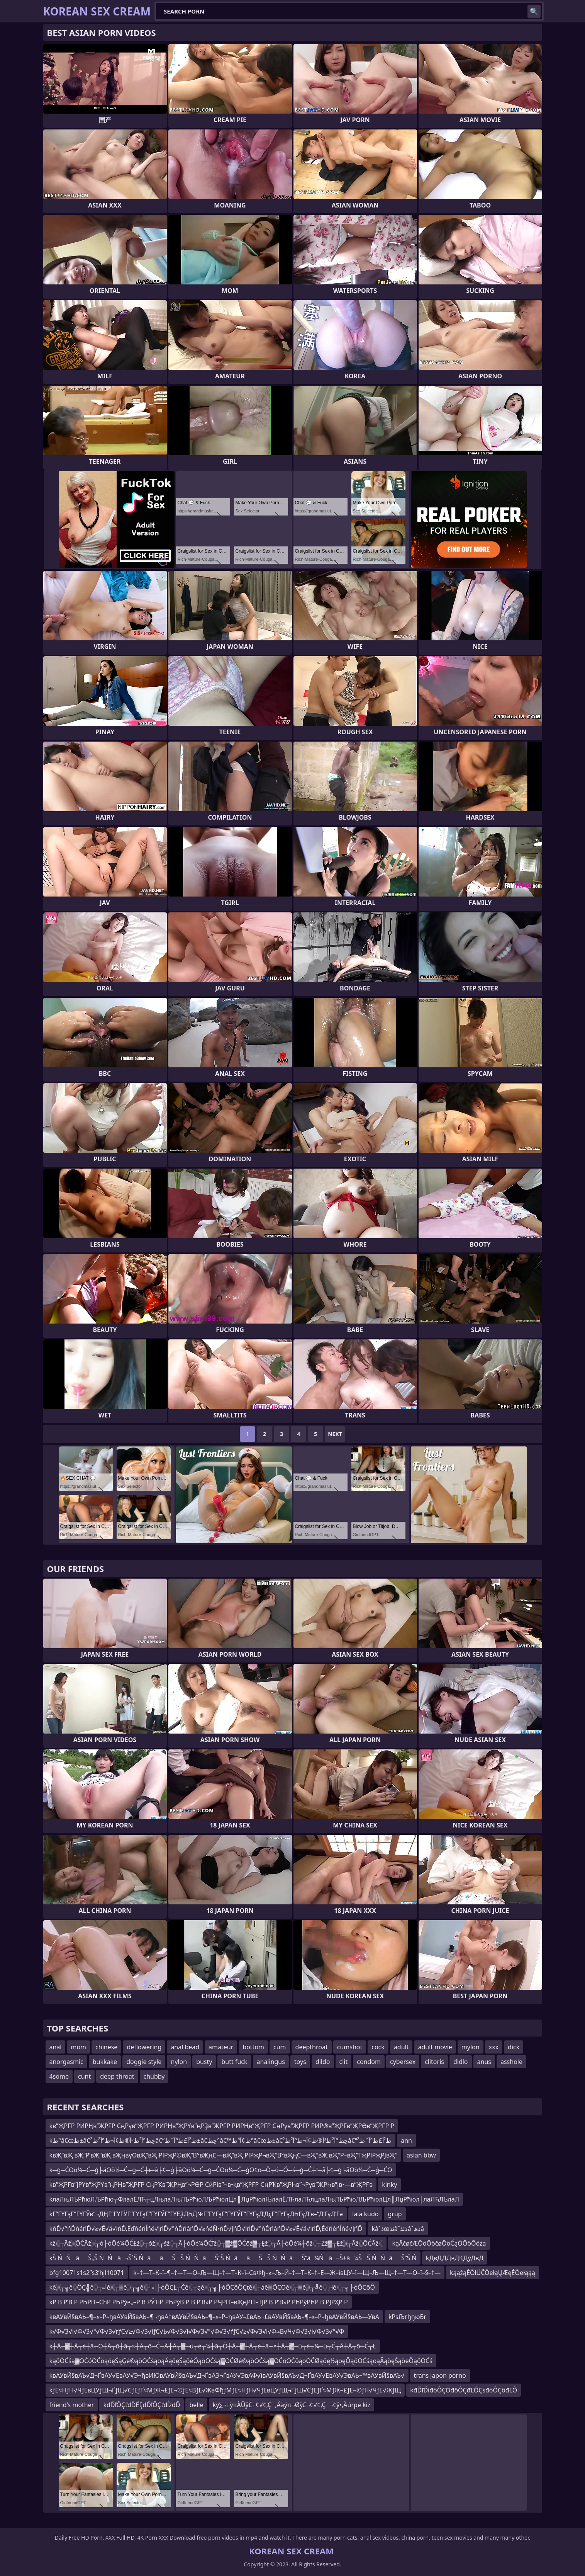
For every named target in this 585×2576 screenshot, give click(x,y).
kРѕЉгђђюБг (407, 2316)
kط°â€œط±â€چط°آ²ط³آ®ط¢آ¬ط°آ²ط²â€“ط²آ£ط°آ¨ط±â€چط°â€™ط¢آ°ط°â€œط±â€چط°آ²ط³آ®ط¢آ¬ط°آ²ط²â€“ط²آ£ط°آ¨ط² (220, 2140)
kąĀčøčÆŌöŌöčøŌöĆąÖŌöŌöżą (439, 2243)
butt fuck (234, 2061)
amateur (221, 2047)
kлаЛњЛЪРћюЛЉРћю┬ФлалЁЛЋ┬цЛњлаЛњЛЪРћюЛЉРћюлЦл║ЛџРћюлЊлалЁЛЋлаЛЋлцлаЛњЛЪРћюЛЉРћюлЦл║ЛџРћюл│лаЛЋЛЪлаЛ (254, 2199)
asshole (511, 2061)
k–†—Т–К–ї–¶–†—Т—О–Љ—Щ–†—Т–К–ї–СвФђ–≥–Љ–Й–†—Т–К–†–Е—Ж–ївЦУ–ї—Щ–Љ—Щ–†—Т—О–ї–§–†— (287, 2272)
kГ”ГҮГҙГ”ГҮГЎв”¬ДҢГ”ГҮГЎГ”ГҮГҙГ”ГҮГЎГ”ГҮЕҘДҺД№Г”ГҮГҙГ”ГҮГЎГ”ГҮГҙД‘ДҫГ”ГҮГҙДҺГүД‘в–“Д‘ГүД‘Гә (196, 2214)
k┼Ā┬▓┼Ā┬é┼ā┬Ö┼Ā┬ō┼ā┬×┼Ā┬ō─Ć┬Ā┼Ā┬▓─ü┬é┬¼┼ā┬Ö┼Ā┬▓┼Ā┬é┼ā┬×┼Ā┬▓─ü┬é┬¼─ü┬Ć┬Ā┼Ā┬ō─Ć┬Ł (212, 2346)
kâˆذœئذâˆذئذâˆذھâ (397, 2228)
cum (279, 2047)
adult (401, 2047)
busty (204, 2061)
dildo (322, 2061)
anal (55, 2047)
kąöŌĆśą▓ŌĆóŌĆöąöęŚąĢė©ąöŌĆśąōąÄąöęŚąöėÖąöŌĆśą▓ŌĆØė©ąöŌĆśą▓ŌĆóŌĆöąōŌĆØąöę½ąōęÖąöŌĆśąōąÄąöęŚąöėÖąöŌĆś (240, 2361)
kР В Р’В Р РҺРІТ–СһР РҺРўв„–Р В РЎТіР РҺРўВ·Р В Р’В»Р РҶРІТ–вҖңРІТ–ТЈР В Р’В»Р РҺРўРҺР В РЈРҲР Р (198, 2302)
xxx (494, 2047)
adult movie (435, 2047)
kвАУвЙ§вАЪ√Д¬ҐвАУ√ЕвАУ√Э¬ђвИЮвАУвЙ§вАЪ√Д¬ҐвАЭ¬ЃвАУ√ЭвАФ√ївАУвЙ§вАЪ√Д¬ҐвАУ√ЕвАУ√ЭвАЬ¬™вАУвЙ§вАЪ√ (227, 2375)
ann (406, 2140)
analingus (271, 2061)
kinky (389, 2184)
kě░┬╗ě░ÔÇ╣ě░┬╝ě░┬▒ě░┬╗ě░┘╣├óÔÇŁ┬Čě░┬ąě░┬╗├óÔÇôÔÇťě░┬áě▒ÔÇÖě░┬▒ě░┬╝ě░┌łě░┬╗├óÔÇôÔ (212, 2287)
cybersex (402, 2061)
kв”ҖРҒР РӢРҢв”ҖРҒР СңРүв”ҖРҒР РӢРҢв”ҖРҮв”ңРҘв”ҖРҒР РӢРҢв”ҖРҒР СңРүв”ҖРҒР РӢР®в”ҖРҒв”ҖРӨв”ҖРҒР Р (222, 2126)
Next (335, 1434)
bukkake (105, 2061)
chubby (154, 2076)
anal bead (185, 2047)
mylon (470, 2047)
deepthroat (311, 2047)
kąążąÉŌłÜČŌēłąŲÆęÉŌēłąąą (492, 2272)
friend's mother (71, 2405)
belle (196, 2405)
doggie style (143, 2061)
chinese (106, 2047)
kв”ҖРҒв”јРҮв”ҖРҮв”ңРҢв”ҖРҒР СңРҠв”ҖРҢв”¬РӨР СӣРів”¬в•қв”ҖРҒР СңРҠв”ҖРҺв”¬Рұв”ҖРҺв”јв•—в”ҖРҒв (211, 2184)
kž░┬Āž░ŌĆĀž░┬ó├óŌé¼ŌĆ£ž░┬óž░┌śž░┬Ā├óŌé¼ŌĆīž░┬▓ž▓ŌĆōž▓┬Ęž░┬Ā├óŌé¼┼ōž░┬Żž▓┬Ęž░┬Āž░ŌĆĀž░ (216, 2243)
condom (369, 2061)
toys (300, 2061)
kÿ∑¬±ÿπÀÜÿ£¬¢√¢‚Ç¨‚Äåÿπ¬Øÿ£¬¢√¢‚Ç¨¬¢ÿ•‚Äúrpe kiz (292, 2405)
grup (395, 2214)
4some (59, 2076)
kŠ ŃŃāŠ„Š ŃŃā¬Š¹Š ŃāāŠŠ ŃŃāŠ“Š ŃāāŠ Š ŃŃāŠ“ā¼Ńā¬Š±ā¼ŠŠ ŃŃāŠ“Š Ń (233, 2258)
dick (513, 2047)
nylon (179, 2061)
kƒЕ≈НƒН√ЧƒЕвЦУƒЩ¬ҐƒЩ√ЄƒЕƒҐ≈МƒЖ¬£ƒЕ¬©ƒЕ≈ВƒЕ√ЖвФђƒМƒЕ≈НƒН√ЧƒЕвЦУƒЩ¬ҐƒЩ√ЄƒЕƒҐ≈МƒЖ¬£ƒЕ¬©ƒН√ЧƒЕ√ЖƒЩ (225, 2390)
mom (78, 2047)
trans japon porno (440, 2375)
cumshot (350, 2047)
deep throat (117, 2076)
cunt (84, 2076)
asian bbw (421, 2155)
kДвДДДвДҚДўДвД (454, 2258)
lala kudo (365, 2214)
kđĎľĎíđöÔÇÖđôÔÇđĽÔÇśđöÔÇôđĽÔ (463, 2390)
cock (378, 2047)
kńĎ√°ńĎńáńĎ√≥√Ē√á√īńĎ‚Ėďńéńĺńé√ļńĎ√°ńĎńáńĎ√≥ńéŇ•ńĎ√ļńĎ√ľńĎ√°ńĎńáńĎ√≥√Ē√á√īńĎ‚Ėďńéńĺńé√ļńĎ (206, 2228)
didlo (460, 2061)
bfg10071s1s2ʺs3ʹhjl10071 (86, 2272)
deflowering (144, 2047)
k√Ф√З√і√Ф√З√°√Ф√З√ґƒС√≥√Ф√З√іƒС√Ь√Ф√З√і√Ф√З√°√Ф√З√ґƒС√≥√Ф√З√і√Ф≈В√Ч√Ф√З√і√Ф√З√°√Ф (196, 2331)
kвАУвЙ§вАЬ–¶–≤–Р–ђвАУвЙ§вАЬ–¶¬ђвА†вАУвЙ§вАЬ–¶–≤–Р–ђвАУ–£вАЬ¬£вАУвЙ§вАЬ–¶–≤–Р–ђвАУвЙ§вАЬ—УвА (214, 2316)
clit (343, 2061)
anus (484, 2061)
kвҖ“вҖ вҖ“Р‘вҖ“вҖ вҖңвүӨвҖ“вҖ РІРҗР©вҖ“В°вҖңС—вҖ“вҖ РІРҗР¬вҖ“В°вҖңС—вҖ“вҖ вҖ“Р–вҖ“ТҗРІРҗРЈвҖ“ (223, 2155)
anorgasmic (66, 2061)
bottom (253, 2047)
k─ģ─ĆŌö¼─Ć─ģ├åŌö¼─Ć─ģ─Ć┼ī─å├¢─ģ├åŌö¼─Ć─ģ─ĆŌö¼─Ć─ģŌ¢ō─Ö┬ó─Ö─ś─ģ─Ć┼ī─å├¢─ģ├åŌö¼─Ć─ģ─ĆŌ (220, 2170)
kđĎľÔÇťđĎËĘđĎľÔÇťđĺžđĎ (141, 2405)
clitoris (434, 2061)
